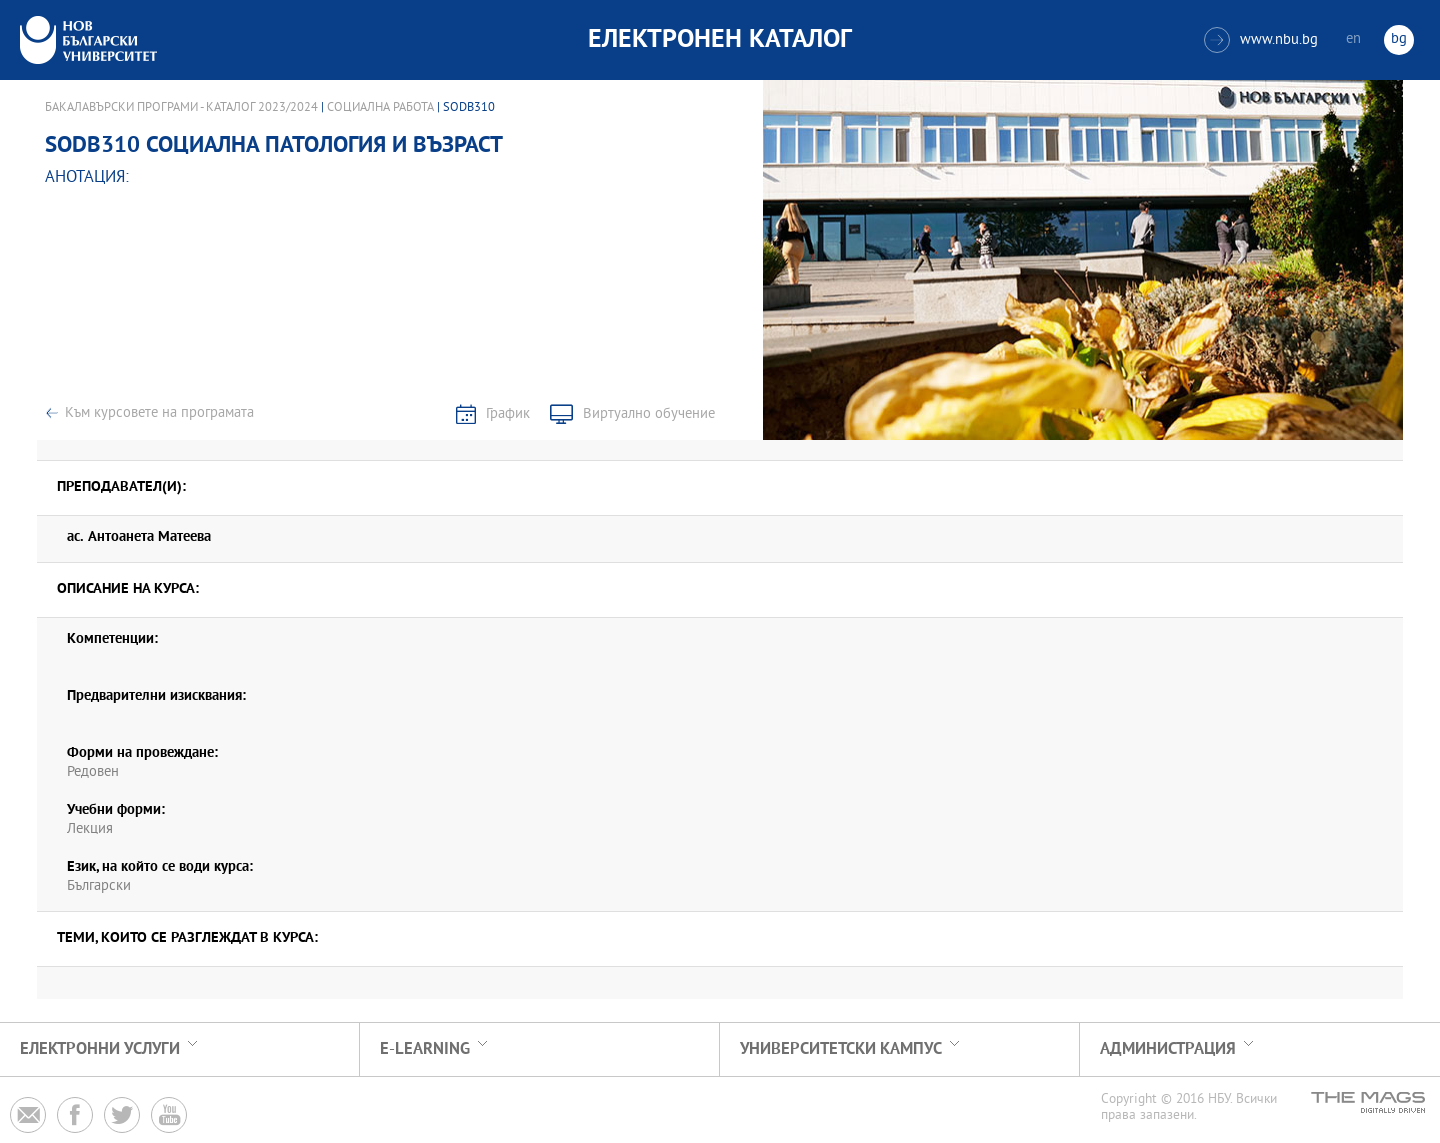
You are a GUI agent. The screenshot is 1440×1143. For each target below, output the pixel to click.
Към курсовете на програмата (159, 413)
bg (1399, 39)
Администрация (1168, 1049)
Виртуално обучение (649, 414)
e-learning (425, 1049)
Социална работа (380, 108)
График (508, 414)
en (1353, 39)
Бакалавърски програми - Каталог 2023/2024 (181, 108)
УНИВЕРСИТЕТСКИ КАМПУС (841, 1049)
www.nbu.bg (1261, 40)
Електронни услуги (100, 1049)
